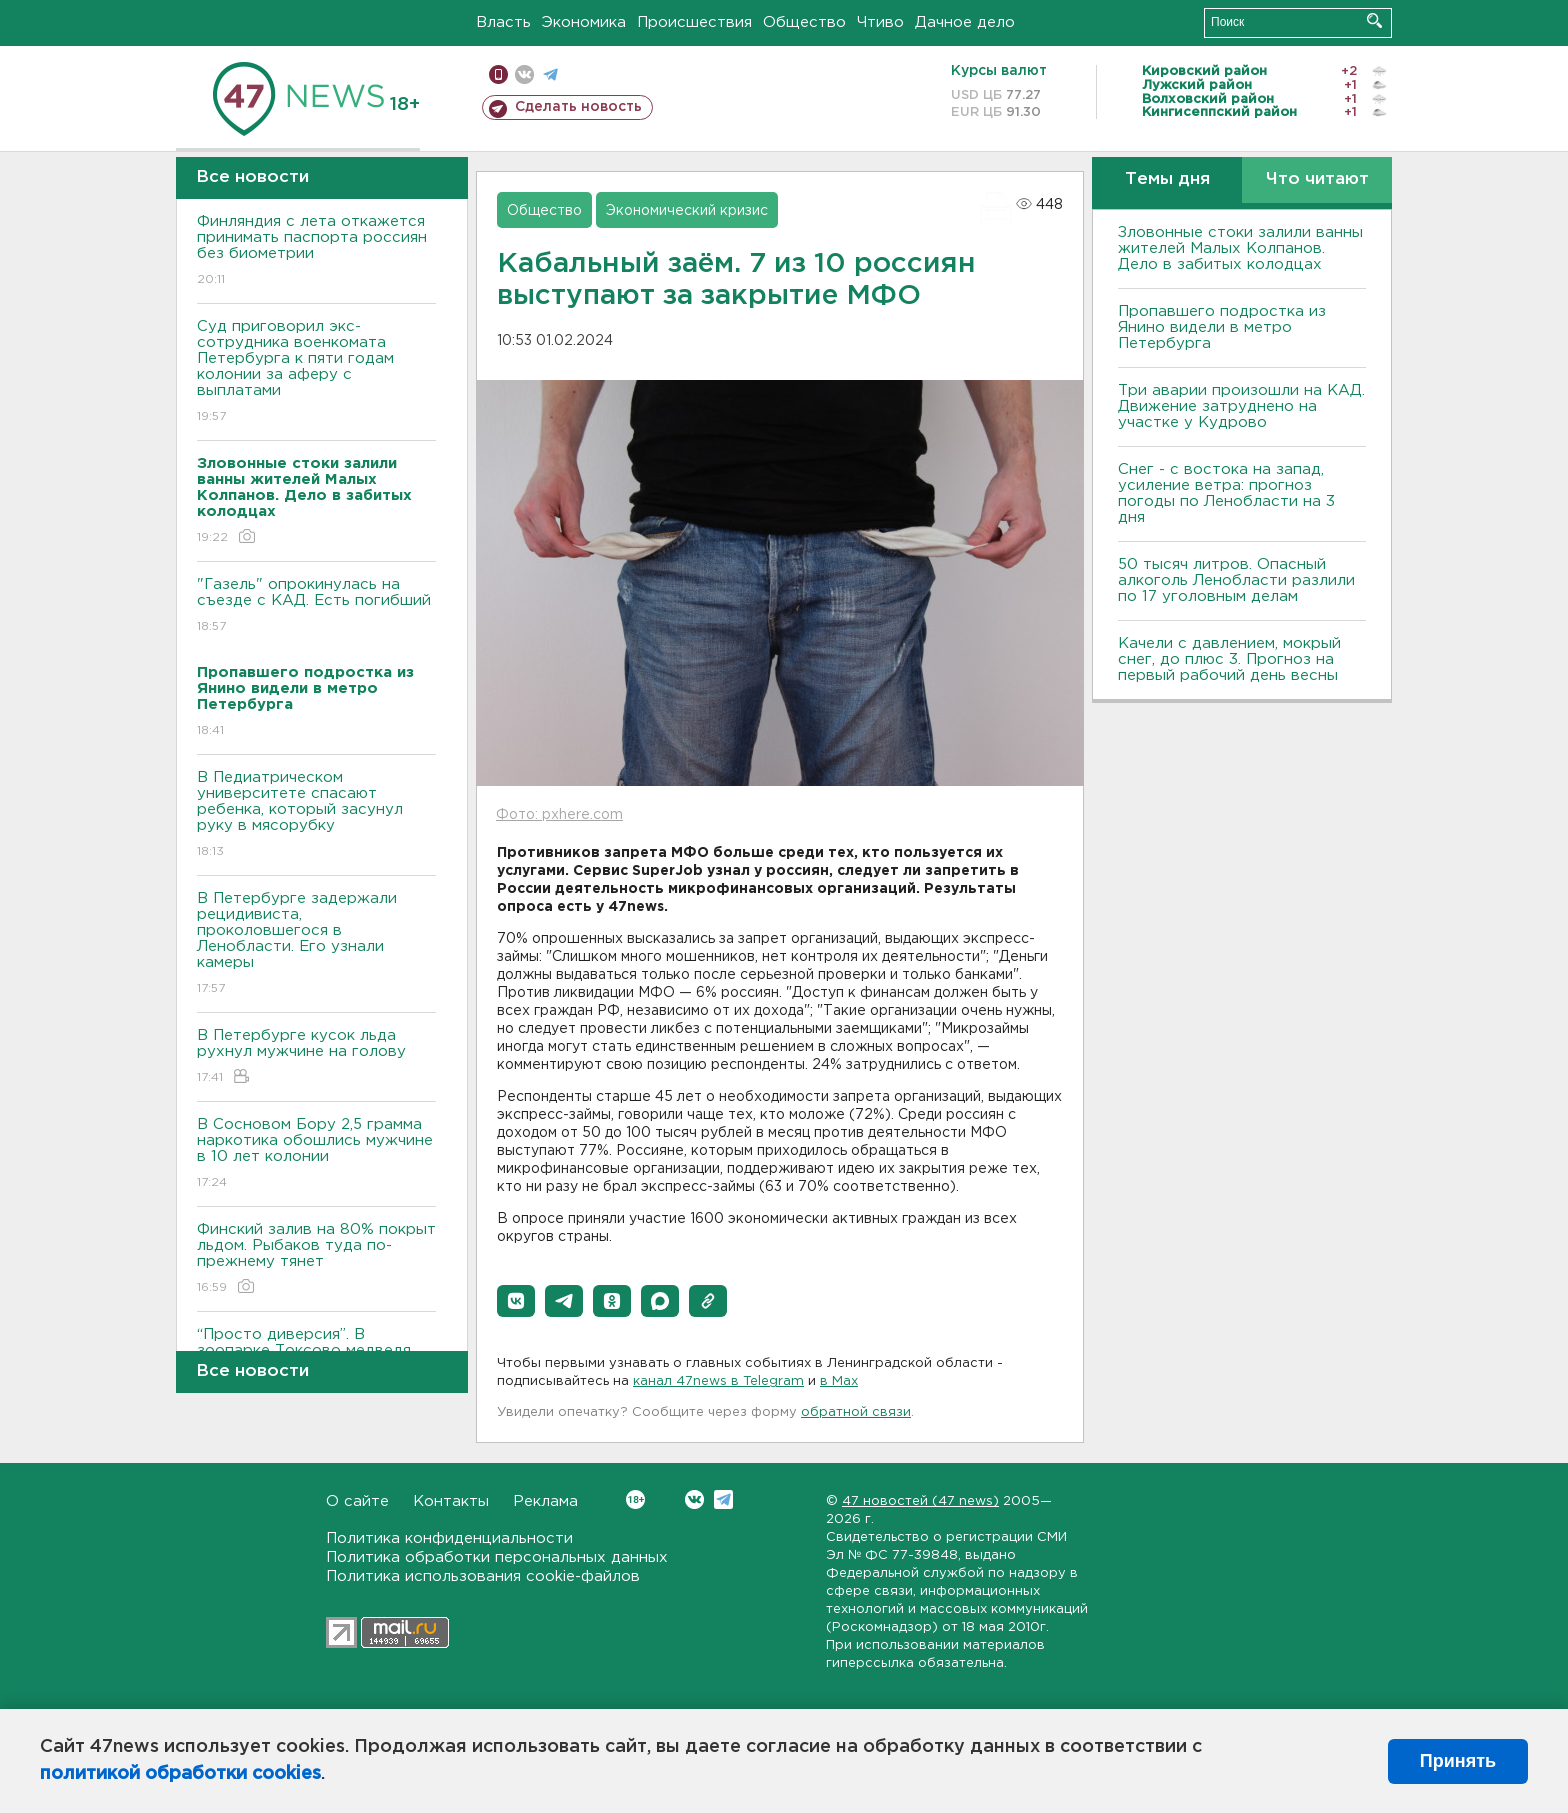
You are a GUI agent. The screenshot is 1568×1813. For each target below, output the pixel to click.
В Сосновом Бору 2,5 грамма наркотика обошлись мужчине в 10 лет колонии (316, 1154)
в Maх (839, 1381)
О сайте (357, 1501)
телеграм (550, 74)
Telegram (723, 1499)
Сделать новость (578, 107)
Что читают (1317, 179)
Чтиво (880, 22)
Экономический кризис (687, 211)
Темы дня (1167, 179)
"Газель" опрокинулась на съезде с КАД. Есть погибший (316, 606)
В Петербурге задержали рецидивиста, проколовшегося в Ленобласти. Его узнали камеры (316, 944)
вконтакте (524, 74)
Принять (1458, 1761)
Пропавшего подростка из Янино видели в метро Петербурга (1222, 327)
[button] (516, 1301)
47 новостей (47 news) (920, 1501)
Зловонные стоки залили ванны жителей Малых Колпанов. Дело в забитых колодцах (1240, 248)
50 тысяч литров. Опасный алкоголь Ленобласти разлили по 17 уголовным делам (1236, 580)
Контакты (451, 1501)
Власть (503, 22)
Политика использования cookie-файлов (483, 1576)
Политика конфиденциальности (449, 1538)
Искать (1374, 20)
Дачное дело (965, 22)
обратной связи (856, 1412)
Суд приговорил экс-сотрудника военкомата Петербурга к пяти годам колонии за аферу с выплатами (316, 372)
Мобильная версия (498, 74)
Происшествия (694, 22)
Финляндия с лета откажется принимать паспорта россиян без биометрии (316, 251)
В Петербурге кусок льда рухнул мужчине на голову (316, 1057)
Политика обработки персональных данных (497, 1557)
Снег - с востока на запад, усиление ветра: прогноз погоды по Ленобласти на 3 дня (1226, 493)
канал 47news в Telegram (718, 1381)
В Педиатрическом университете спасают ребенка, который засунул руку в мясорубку (316, 815)
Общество (804, 22)
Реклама (545, 1501)
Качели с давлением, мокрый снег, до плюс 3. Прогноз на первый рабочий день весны (1229, 659)
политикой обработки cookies (180, 1774)
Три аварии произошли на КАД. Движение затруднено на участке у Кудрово (1241, 406)
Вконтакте (635, 1499)
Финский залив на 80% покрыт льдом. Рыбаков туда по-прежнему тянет (316, 1259)
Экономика (584, 22)
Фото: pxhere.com (559, 815)
